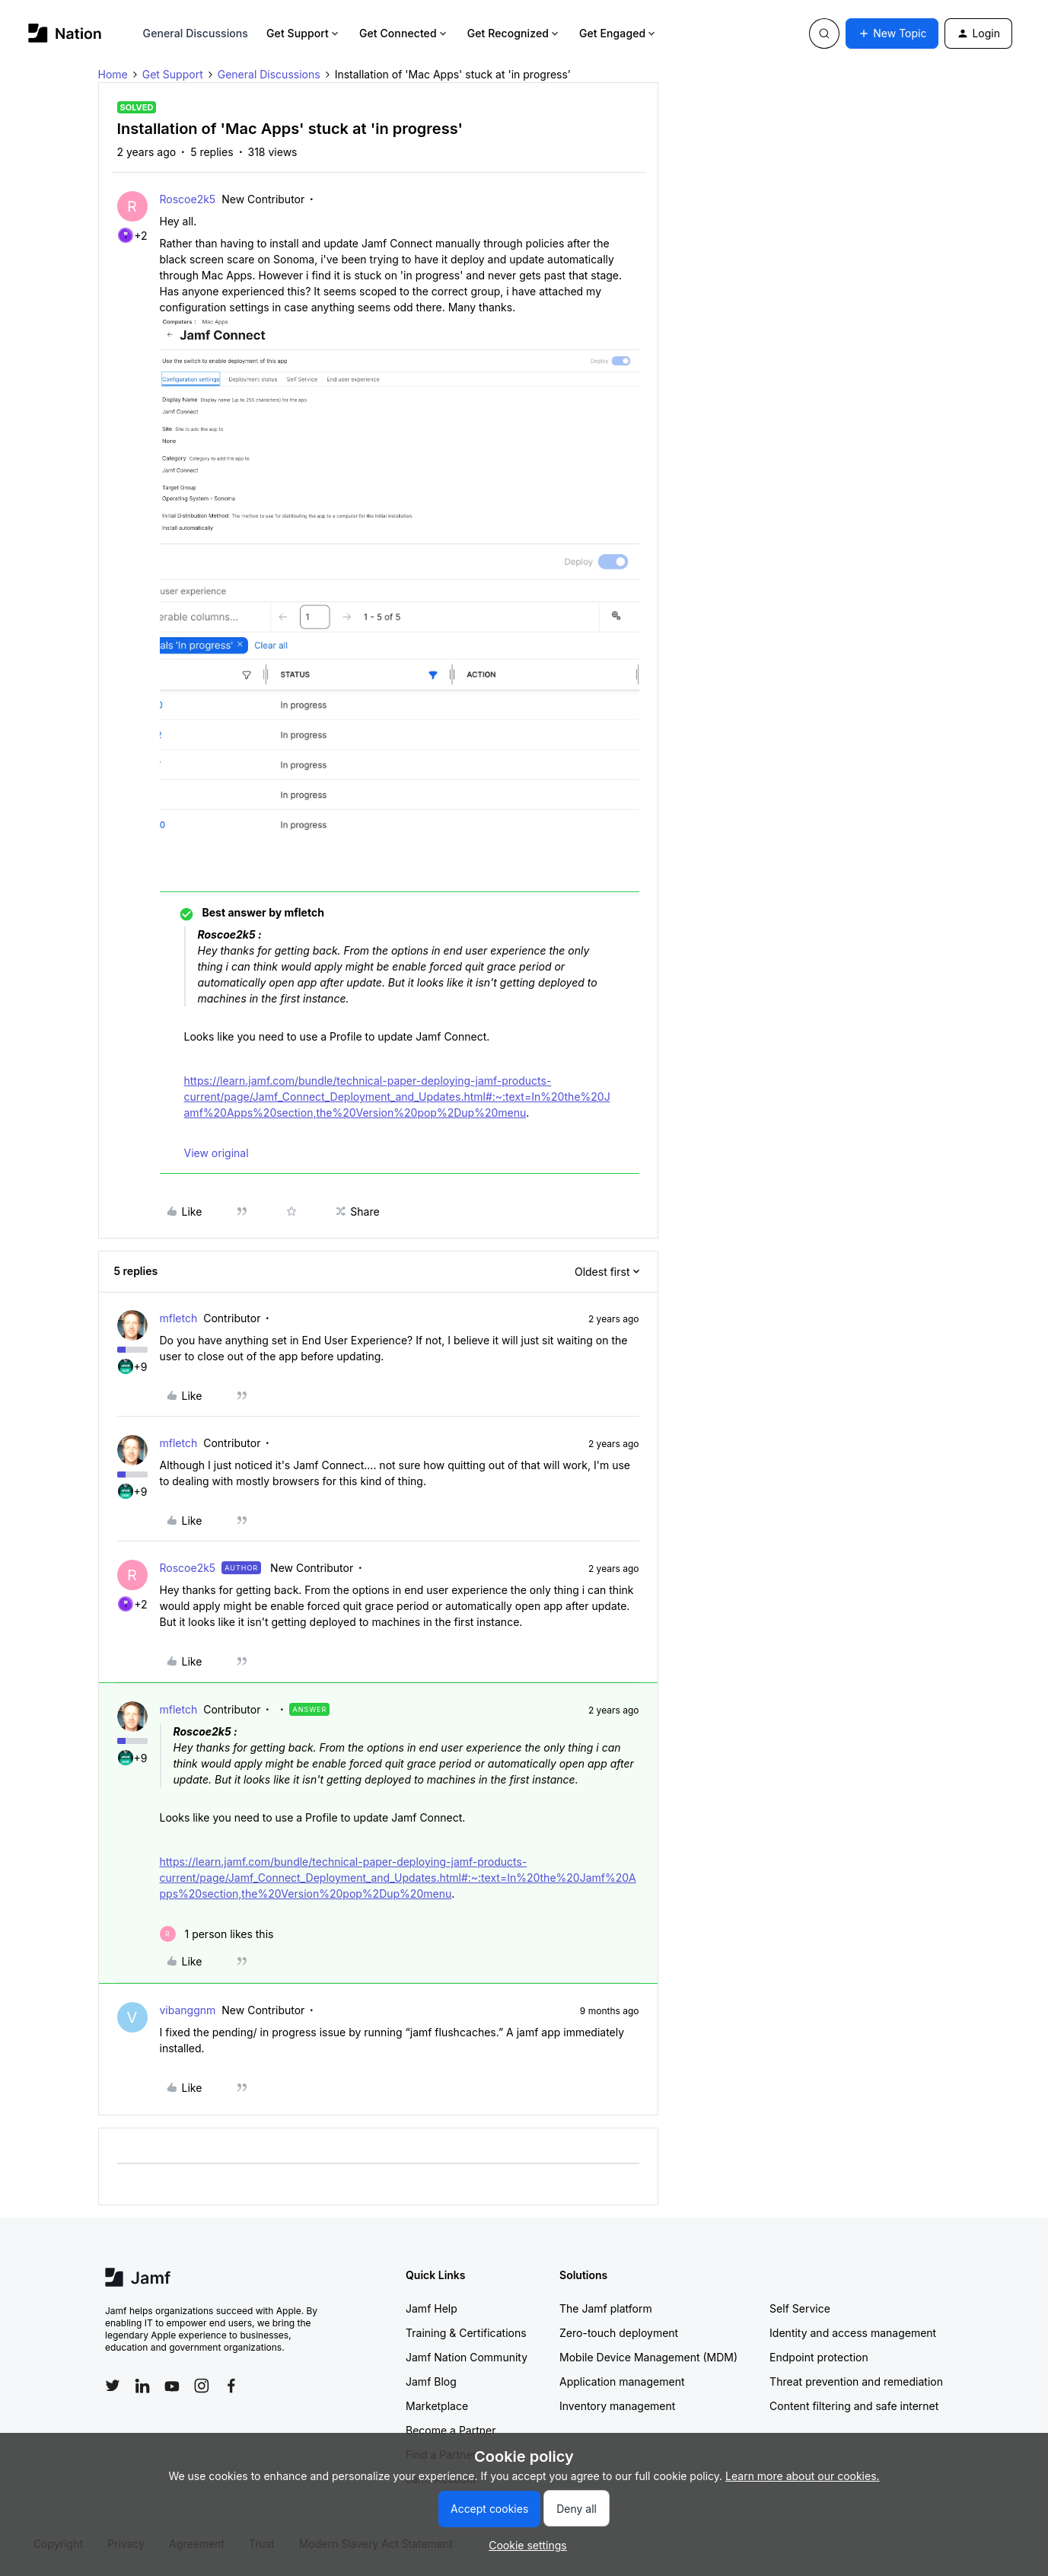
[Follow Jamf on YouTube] (172, 2385)
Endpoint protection (818, 2357)
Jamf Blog (431, 2381)
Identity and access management (852, 2332)
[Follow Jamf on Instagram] (201, 2385)
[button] (892, 33)
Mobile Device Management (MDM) (648, 2357)
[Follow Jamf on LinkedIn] (142, 2385)
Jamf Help (431, 2308)
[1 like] (217, 1934)
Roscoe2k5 (188, 199)
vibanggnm (188, 2010)
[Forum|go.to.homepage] (65, 33)
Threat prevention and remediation (856, 2381)
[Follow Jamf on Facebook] (231, 2385)
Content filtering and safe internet (853, 2405)
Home (113, 74)
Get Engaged (618, 33)
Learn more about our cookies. (802, 2475)
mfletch (179, 1318)
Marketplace (437, 2405)
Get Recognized (514, 33)
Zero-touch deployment (618, 2332)
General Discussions (195, 33)
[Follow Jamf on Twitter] (112, 2386)
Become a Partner (450, 2430)
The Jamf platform (605, 2308)
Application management (621, 2381)
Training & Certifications (466, 2332)
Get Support (303, 33)
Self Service (799, 2308)
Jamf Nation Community (466, 2357)
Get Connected (404, 33)
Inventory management (617, 2405)
